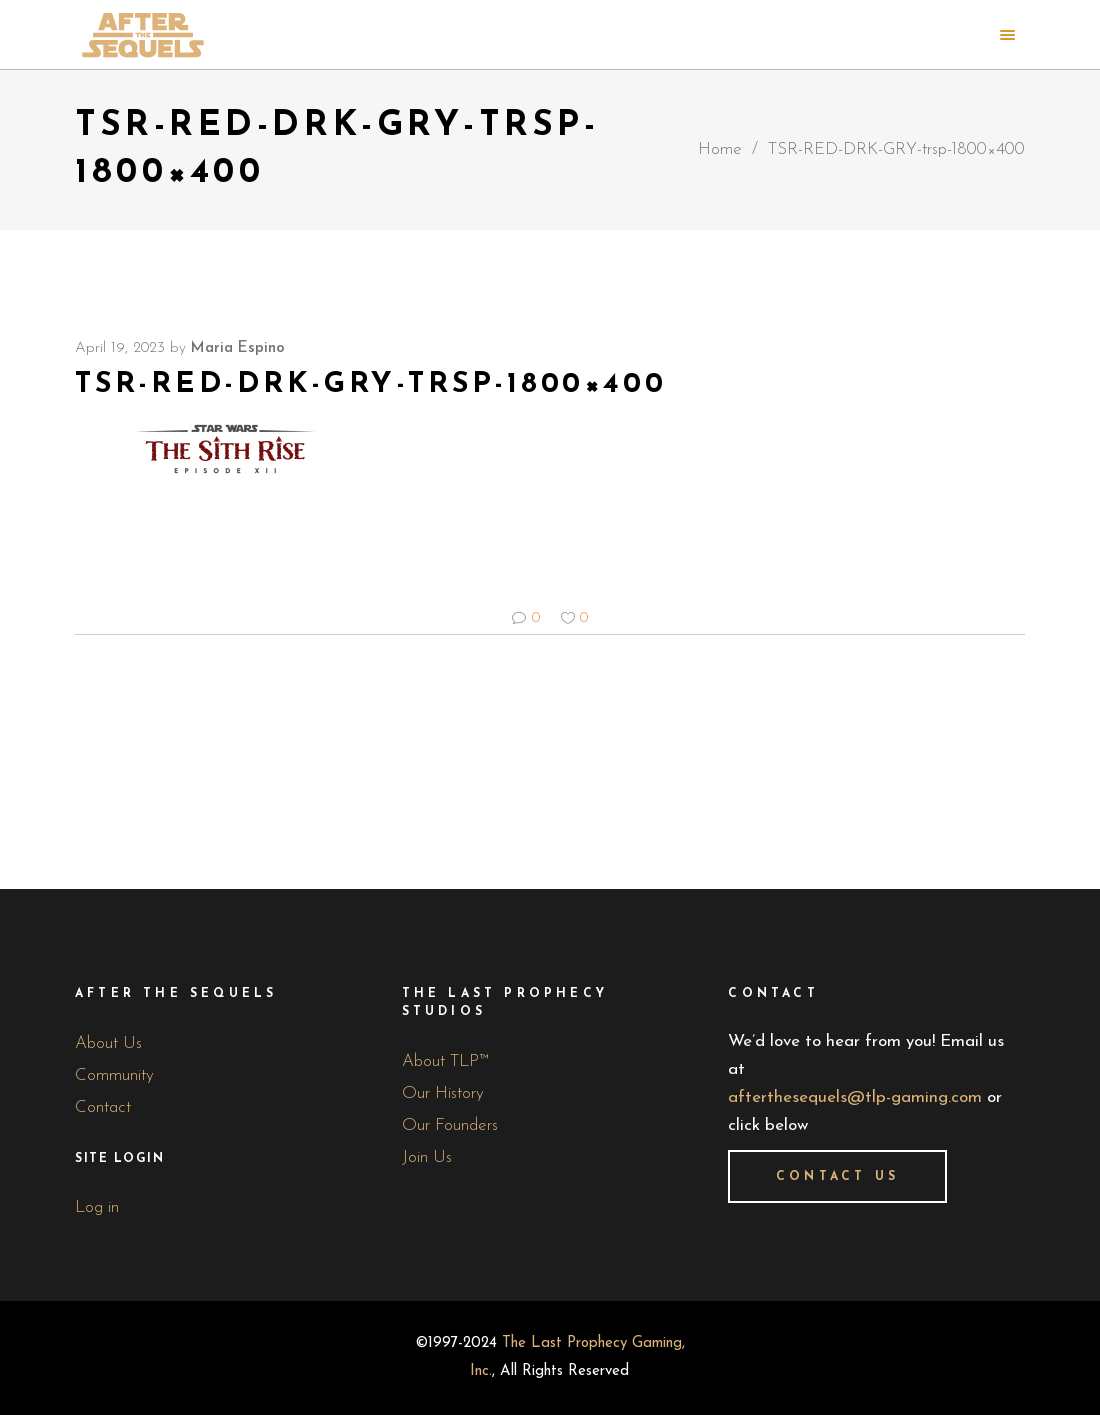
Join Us (427, 1157)
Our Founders (450, 1125)
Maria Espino (238, 348)
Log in (97, 1207)
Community (114, 1075)
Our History (443, 1093)
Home (720, 149)
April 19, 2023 (120, 348)
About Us (108, 1043)
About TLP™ (445, 1061)
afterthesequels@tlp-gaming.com (855, 1097)
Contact (103, 1107)
